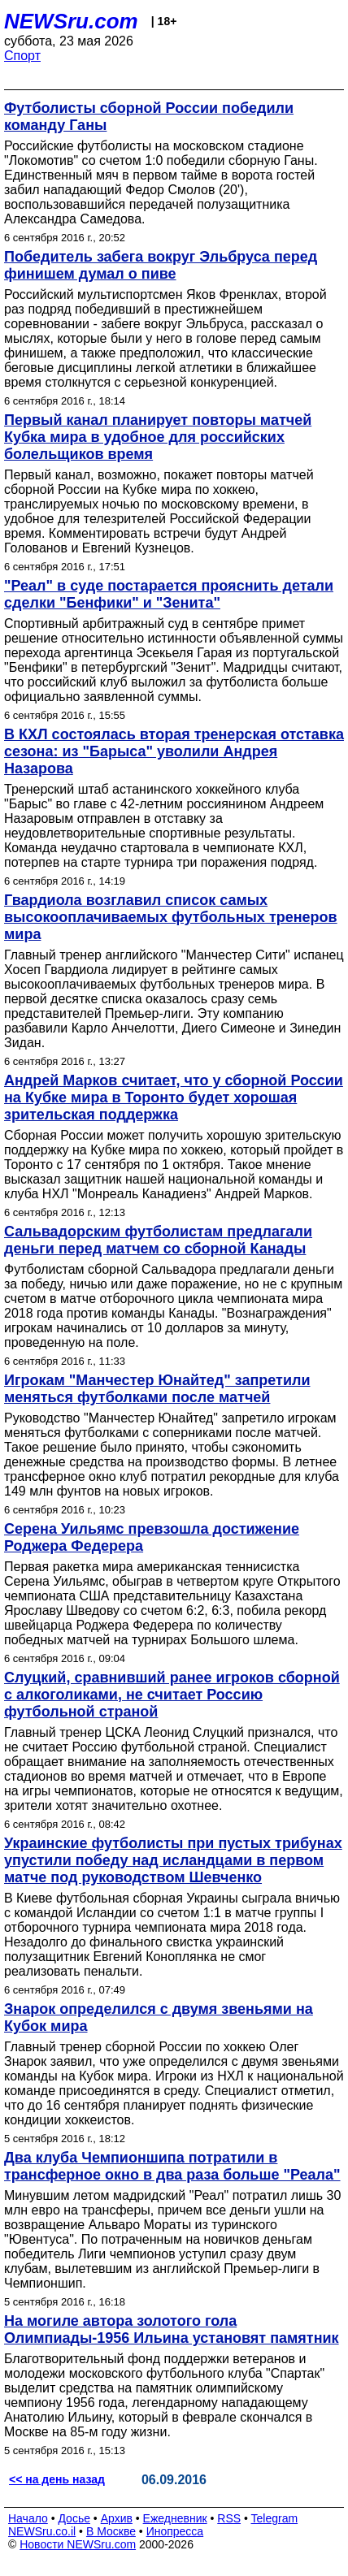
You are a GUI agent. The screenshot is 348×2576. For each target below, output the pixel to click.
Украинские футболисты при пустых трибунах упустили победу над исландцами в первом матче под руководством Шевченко (173, 1860)
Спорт (22, 56)
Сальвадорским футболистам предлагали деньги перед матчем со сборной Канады (158, 1240)
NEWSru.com (71, 21)
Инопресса (175, 2531)
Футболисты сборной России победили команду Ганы (149, 116)
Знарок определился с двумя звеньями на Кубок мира (158, 2017)
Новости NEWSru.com (78, 2544)
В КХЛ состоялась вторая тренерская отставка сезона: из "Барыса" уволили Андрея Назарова (174, 751)
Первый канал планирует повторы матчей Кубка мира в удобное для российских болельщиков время (157, 437)
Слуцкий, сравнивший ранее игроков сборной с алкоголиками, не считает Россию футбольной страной (172, 1694)
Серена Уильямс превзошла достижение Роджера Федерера (151, 1537)
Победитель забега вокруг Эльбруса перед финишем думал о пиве (160, 265)
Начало (28, 2518)
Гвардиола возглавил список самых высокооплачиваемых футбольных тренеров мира (170, 917)
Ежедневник (175, 2518)
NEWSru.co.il (42, 2531)
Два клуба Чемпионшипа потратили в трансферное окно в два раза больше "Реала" (172, 2166)
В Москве (111, 2531)
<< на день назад (57, 2479)
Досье (74, 2518)
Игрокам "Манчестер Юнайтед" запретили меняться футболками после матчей (157, 1388)
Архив (117, 2518)
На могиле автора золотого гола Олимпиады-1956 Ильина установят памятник (171, 2329)
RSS (229, 2518)
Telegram (274, 2518)
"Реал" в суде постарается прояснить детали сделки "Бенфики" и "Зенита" (168, 594)
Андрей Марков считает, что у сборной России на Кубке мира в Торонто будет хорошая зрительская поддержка (173, 1097)
